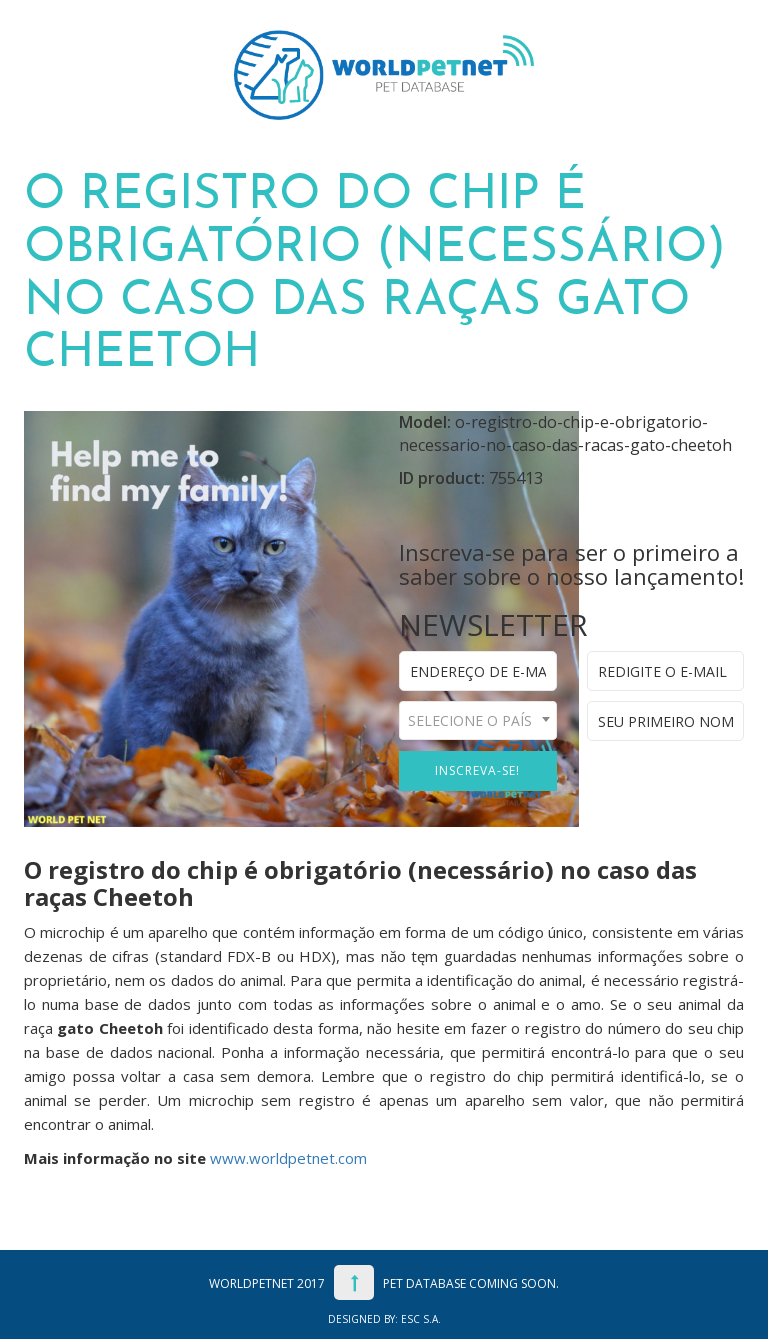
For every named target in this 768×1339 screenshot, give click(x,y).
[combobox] (478, 720)
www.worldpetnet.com (288, 1158)
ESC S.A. (421, 1319)
